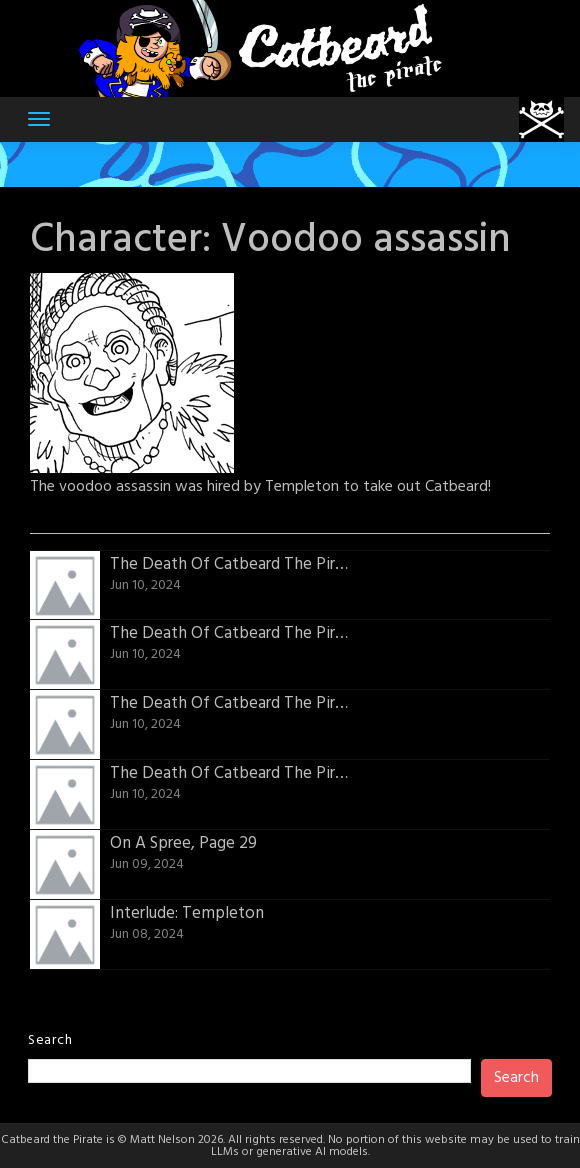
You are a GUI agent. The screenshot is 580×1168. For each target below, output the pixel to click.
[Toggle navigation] (39, 119)
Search (50, 1040)
